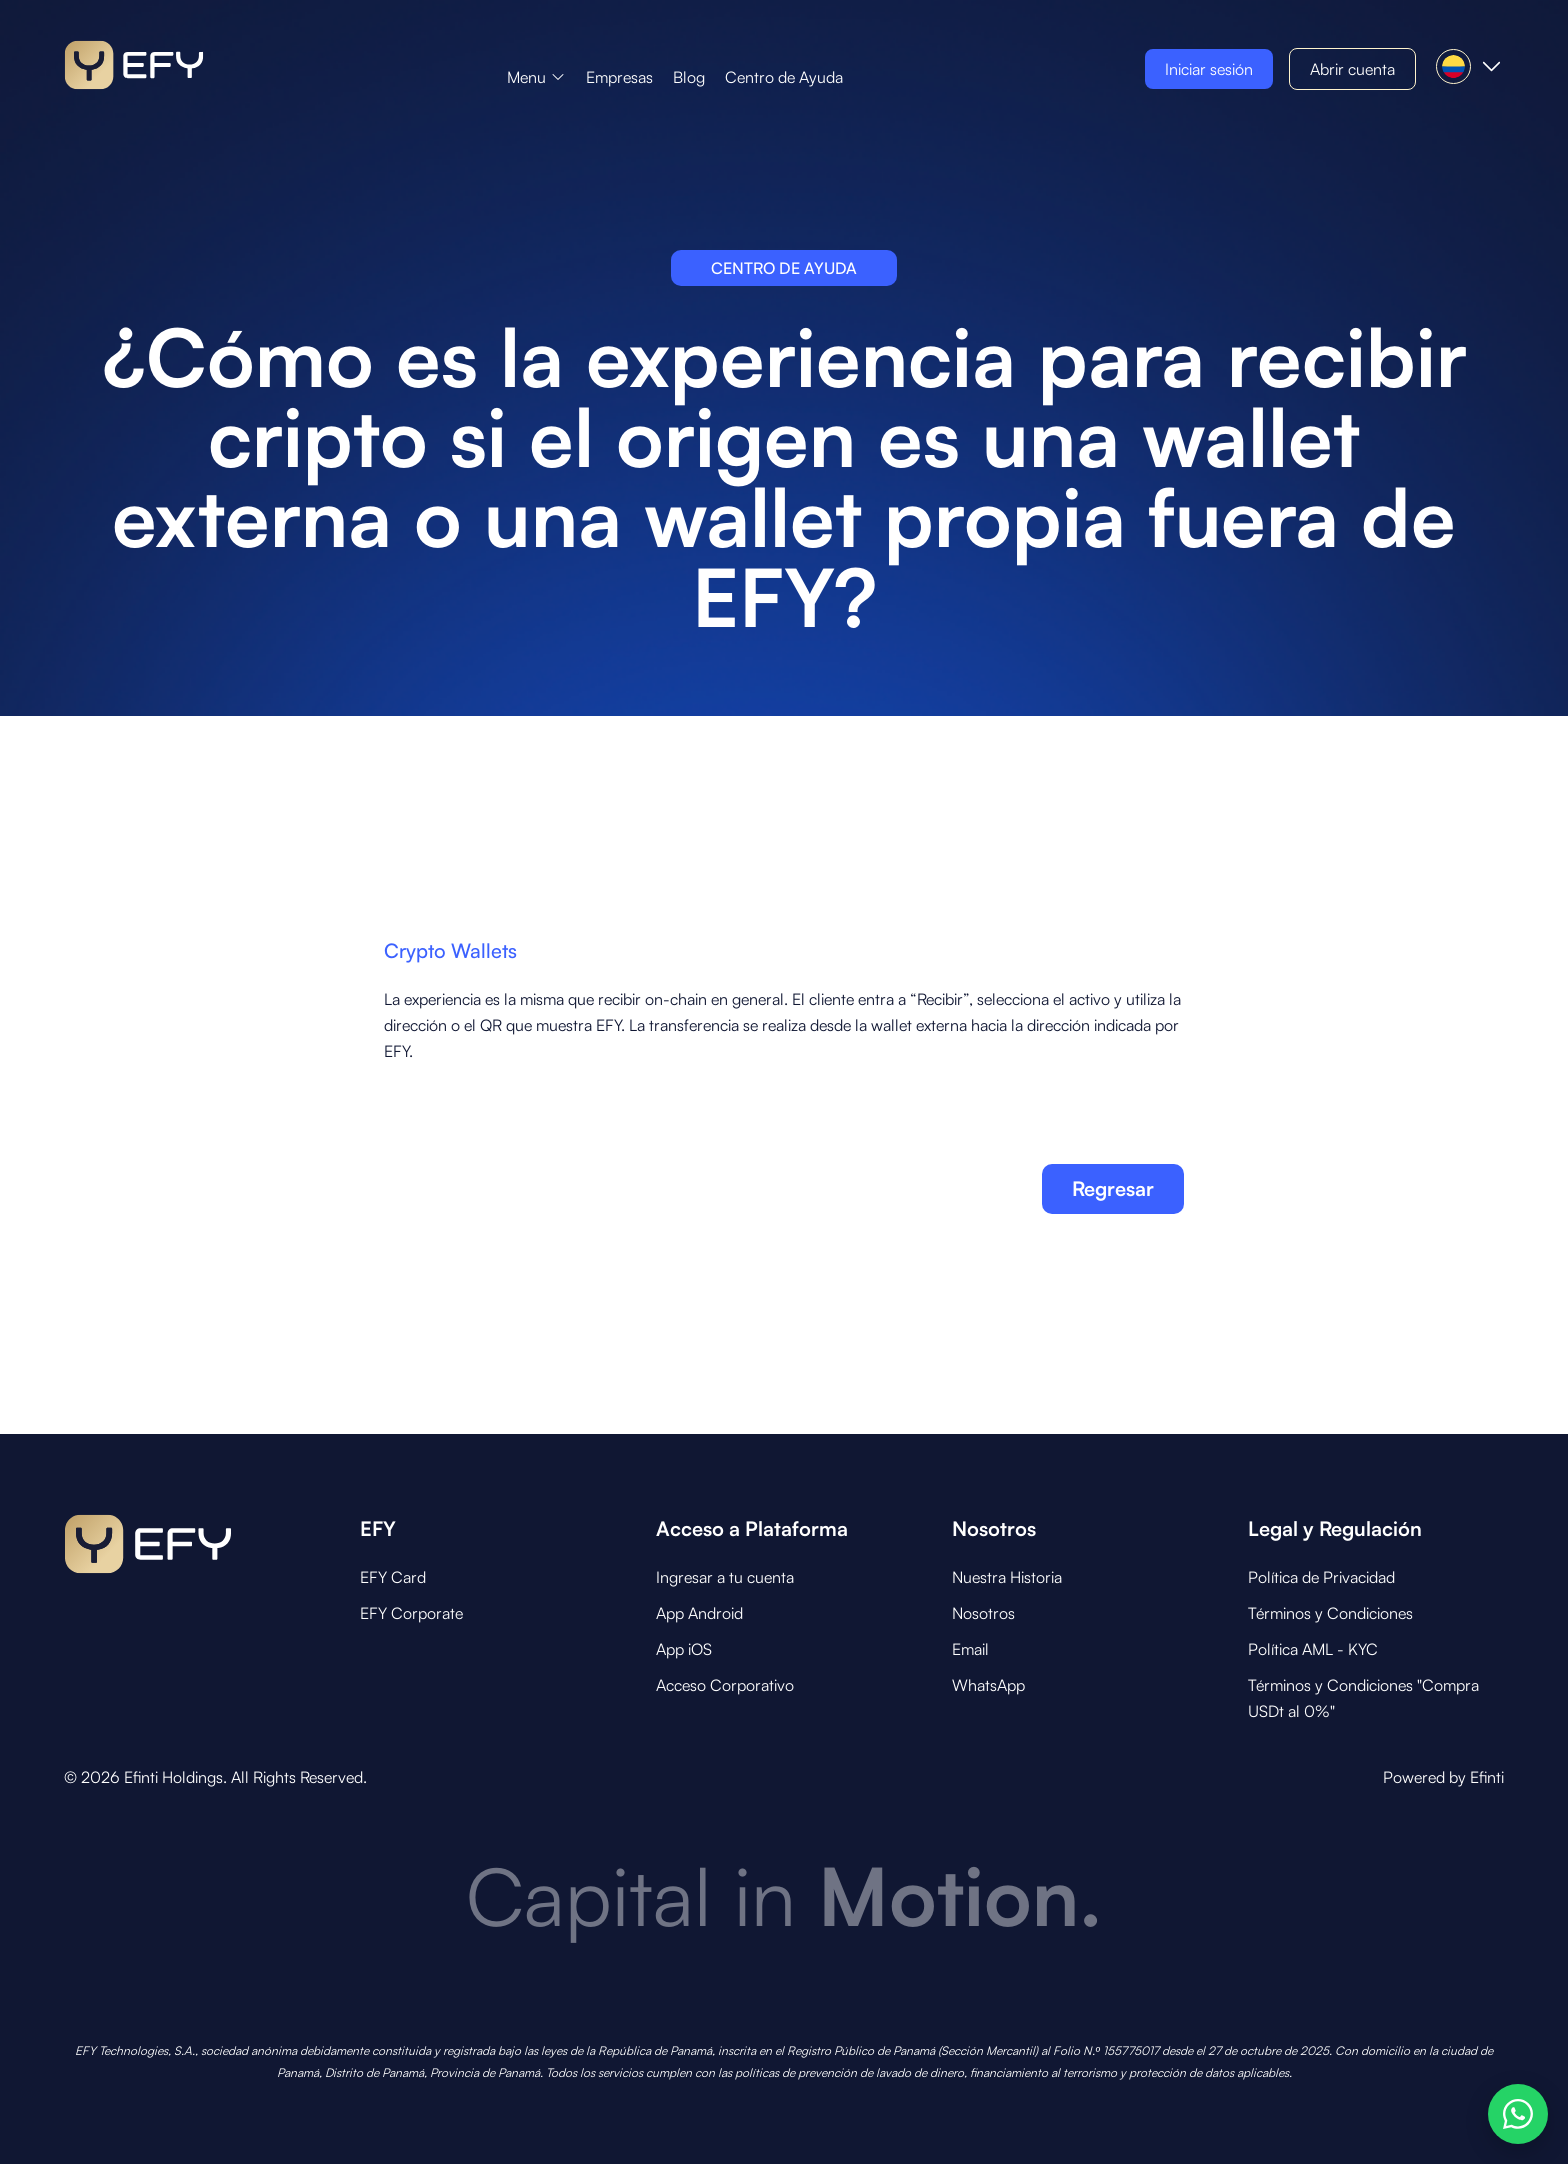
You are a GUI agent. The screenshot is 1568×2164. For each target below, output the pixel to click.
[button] (536, 77)
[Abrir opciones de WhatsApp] (1518, 2114)
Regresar (1113, 1188)
